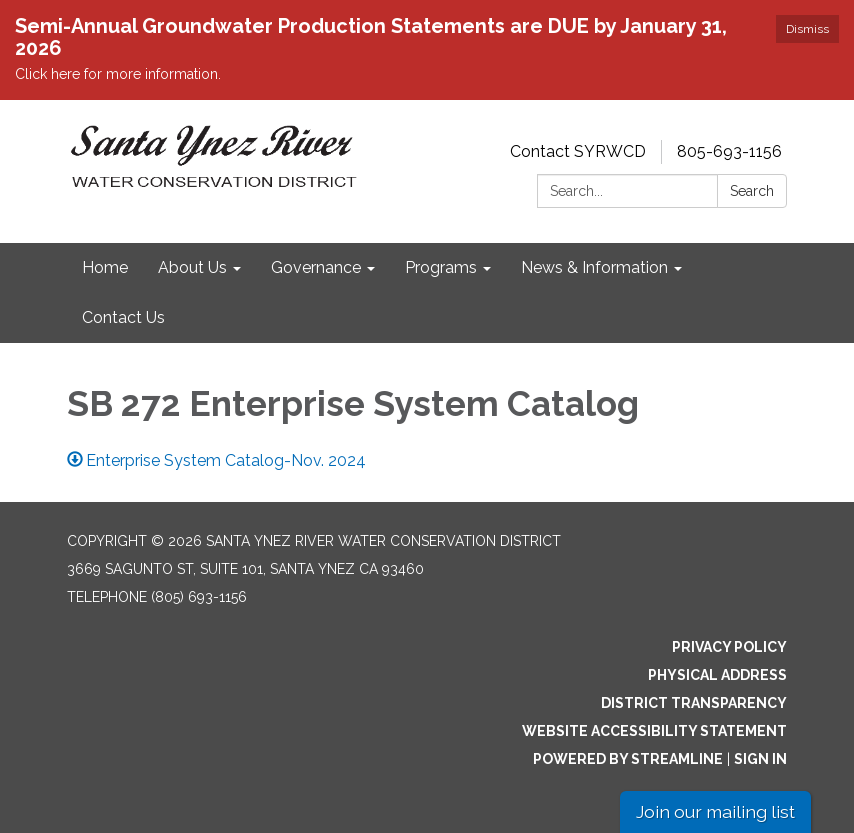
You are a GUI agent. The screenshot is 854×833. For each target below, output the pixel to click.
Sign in (760, 759)
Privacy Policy (729, 647)
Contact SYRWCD (578, 151)
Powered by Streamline (628, 759)
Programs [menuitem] (441, 267)
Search (752, 191)
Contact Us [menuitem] (123, 317)
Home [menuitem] (105, 267)
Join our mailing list (715, 811)
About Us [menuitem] (192, 267)
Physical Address (717, 675)
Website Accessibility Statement (654, 731)
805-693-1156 (729, 151)
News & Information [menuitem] (594, 267)
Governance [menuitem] (316, 267)
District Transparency (694, 703)
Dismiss (807, 29)
